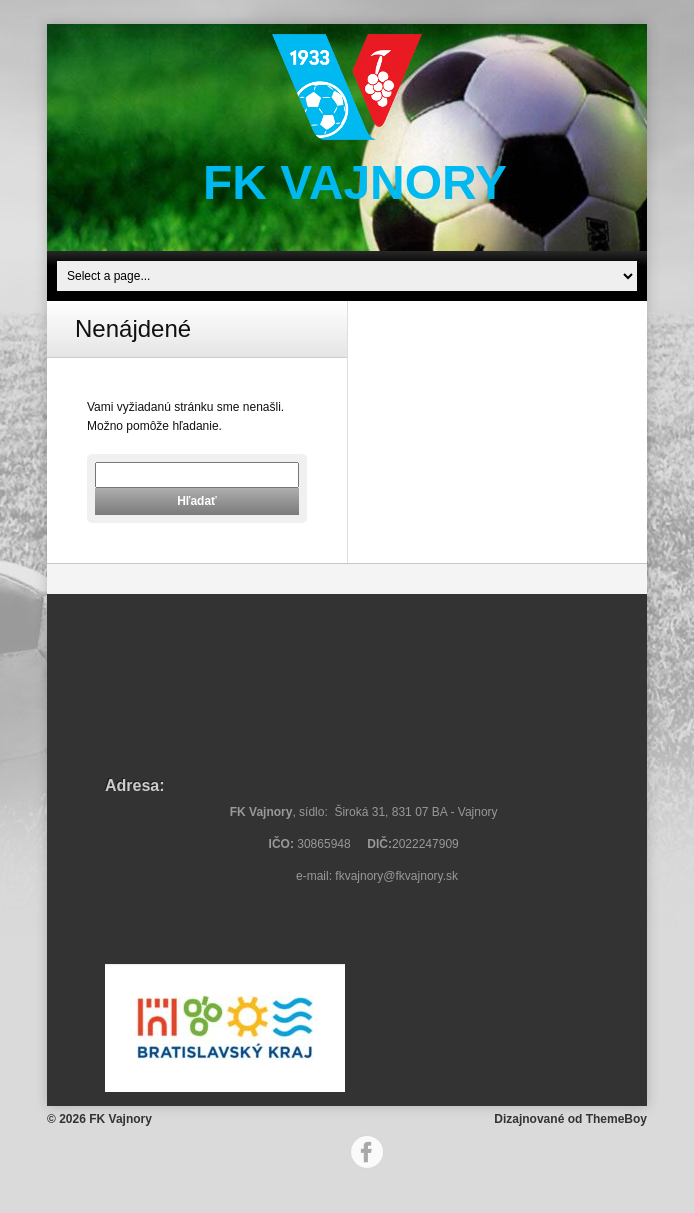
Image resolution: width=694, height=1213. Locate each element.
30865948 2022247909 (367, 844)
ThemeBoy (616, 1119)
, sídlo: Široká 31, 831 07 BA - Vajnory (367, 812)
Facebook (367, 1152)
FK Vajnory (355, 182)
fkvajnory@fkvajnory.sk (396, 876)
